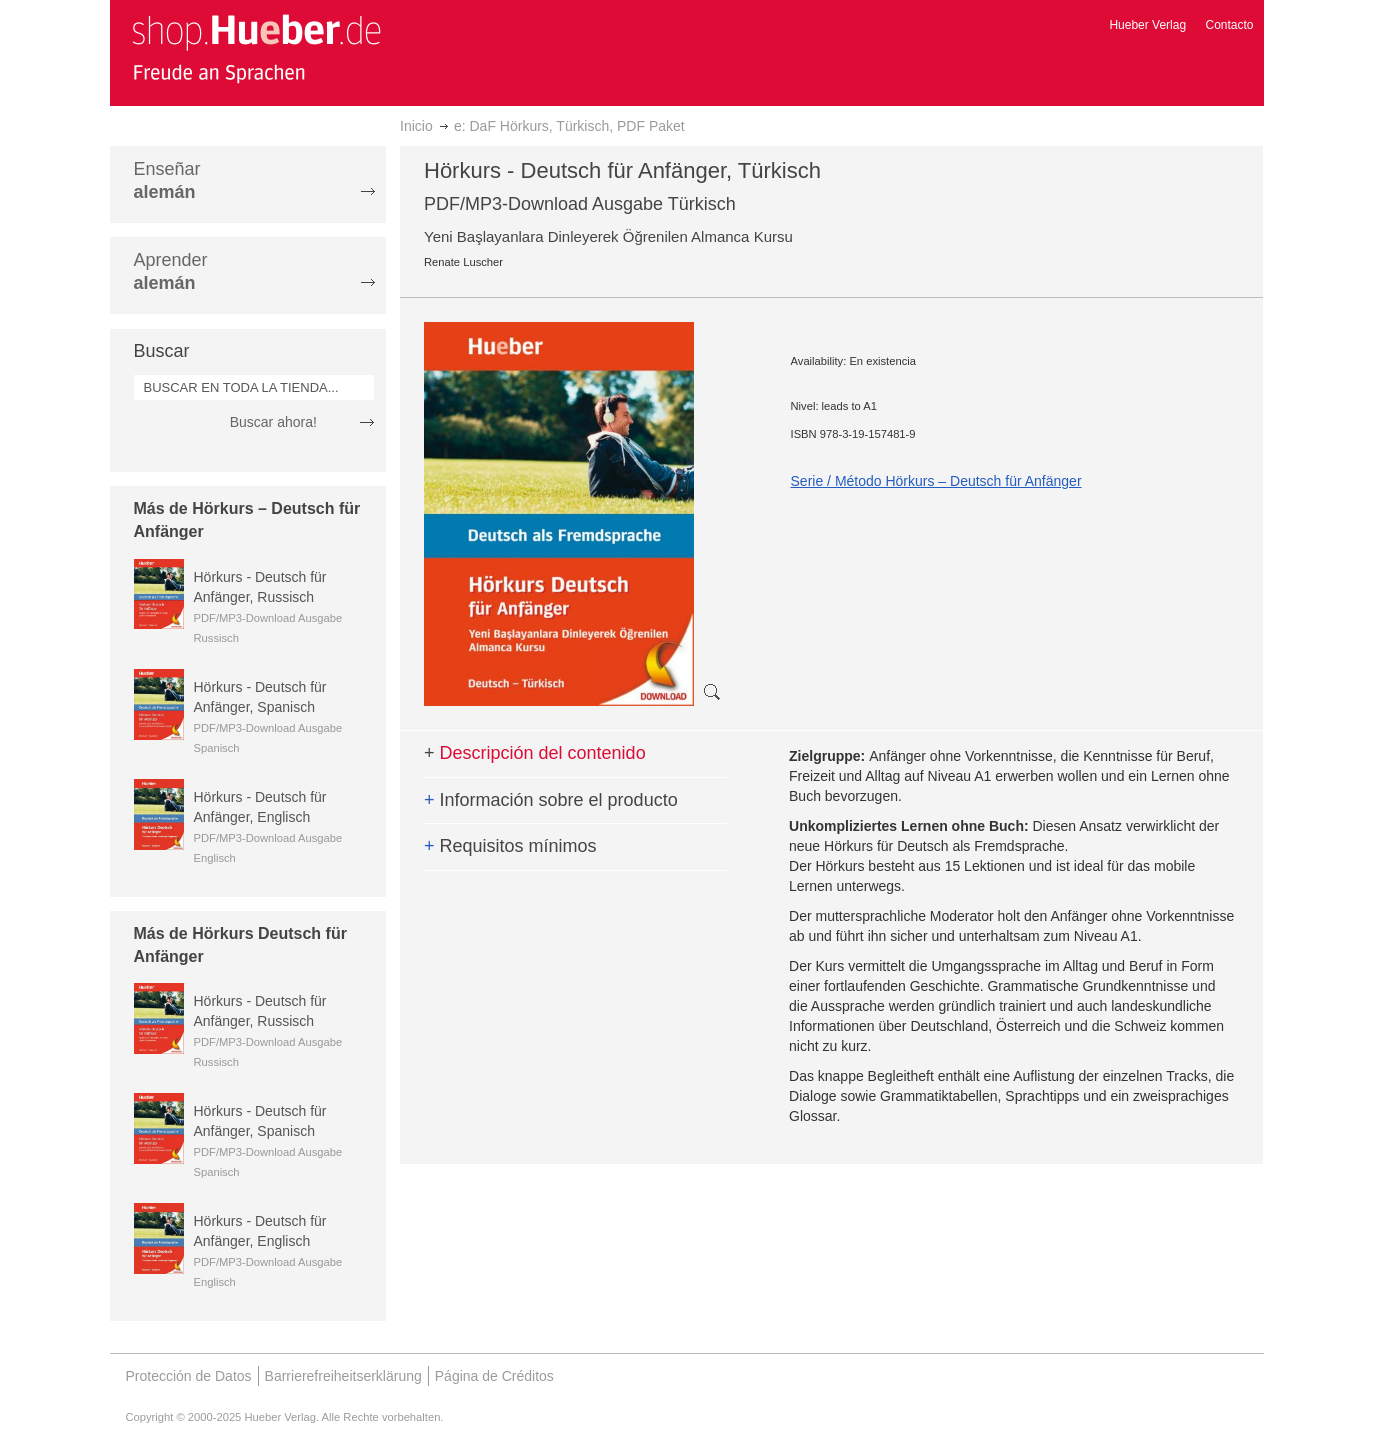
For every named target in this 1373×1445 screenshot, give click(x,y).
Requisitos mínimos (510, 846)
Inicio (416, 126)
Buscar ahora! (273, 422)
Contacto (1229, 25)
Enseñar (167, 180)
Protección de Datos (189, 1376)
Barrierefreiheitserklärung (343, 1376)
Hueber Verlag (1147, 25)
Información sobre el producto (551, 800)
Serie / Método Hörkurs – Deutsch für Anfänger (936, 481)
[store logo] (256, 48)
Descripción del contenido (535, 753)
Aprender (171, 271)
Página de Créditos (494, 1376)
